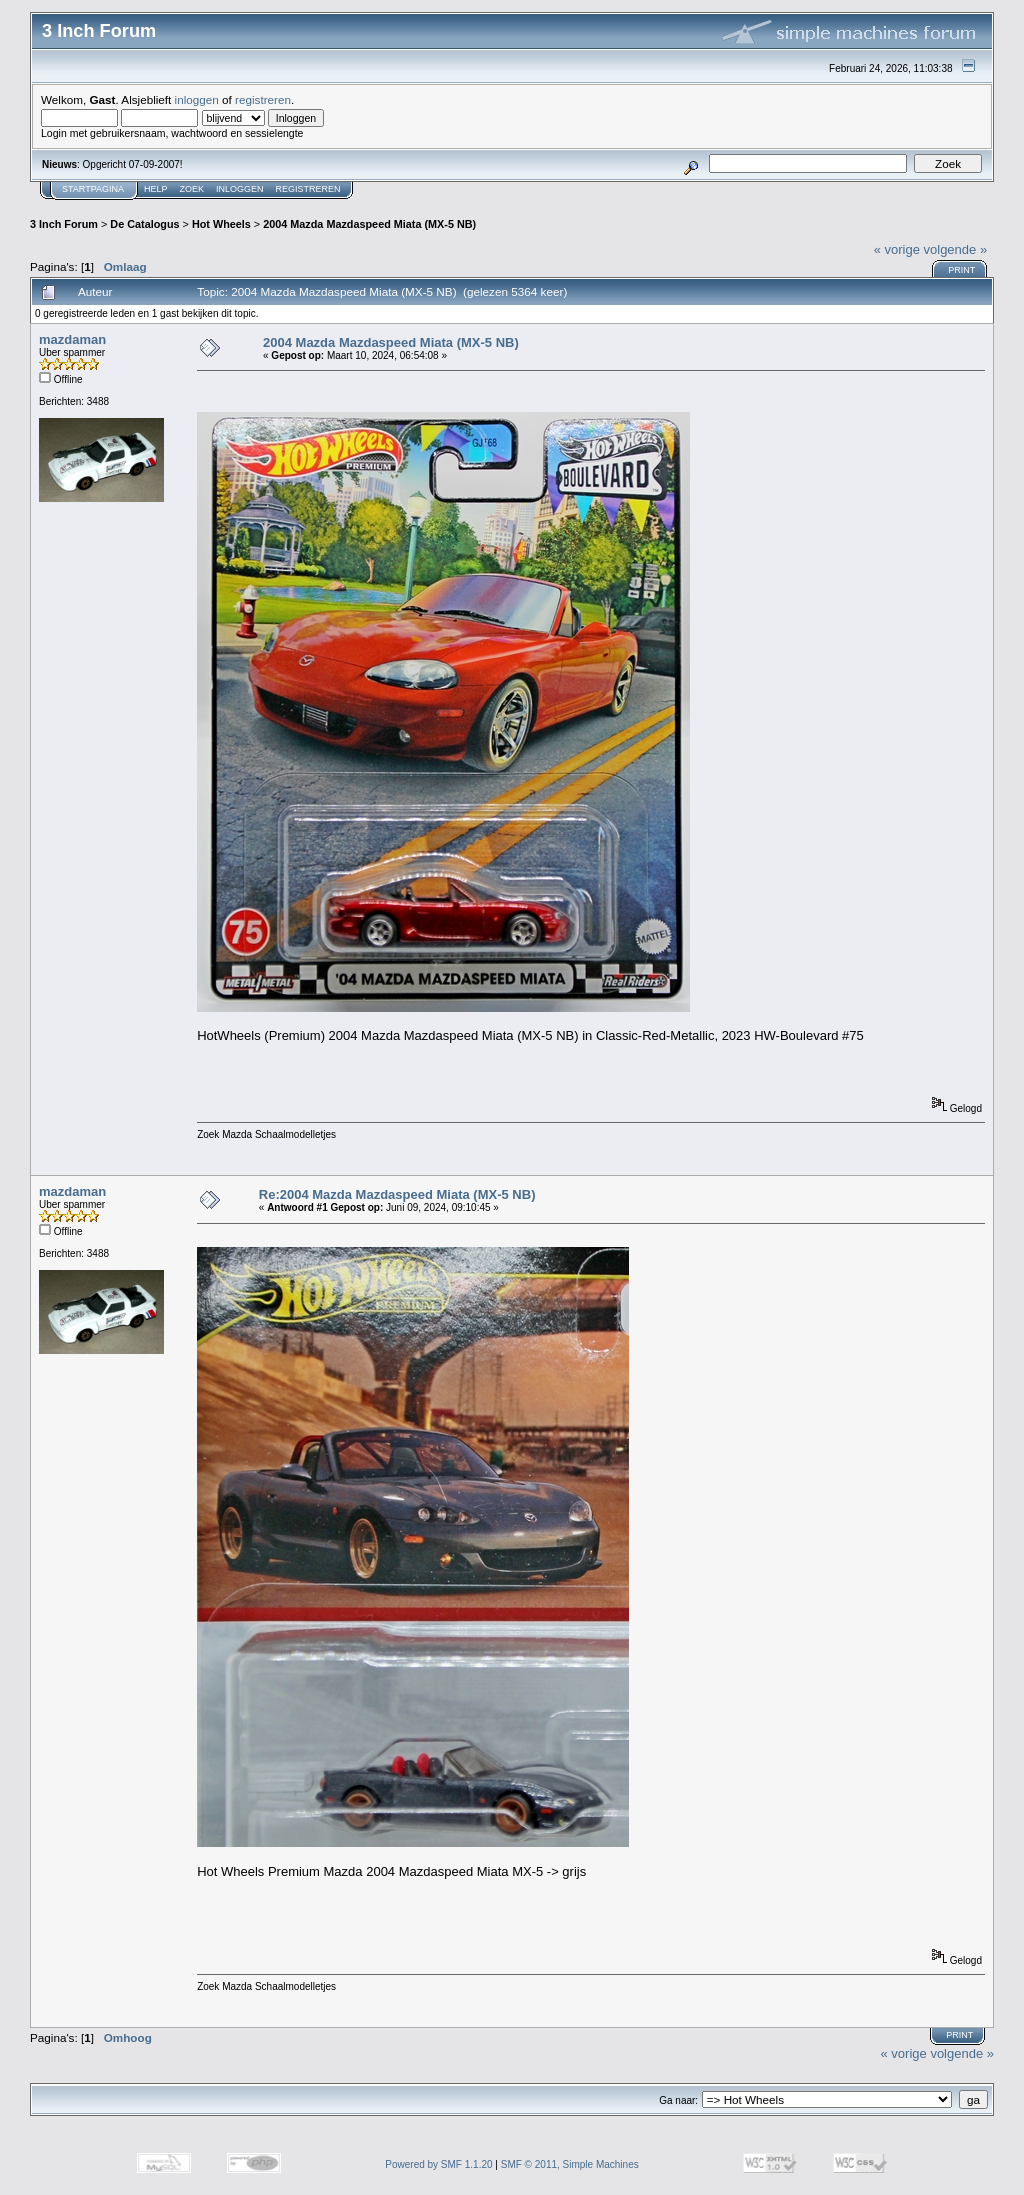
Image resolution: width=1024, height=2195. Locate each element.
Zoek (192, 189)
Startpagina (93, 189)
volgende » (956, 249)
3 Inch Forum (64, 224)
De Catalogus (144, 224)
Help (156, 189)
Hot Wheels (221, 224)
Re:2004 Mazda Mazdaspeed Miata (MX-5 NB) (397, 1194)
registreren (263, 99)
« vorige (897, 249)
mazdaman (72, 339)
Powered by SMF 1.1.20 (438, 2164)
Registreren (308, 189)
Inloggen (240, 189)
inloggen (197, 99)
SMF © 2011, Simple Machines (570, 2164)
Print (961, 270)
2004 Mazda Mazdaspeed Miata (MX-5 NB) (369, 224)
